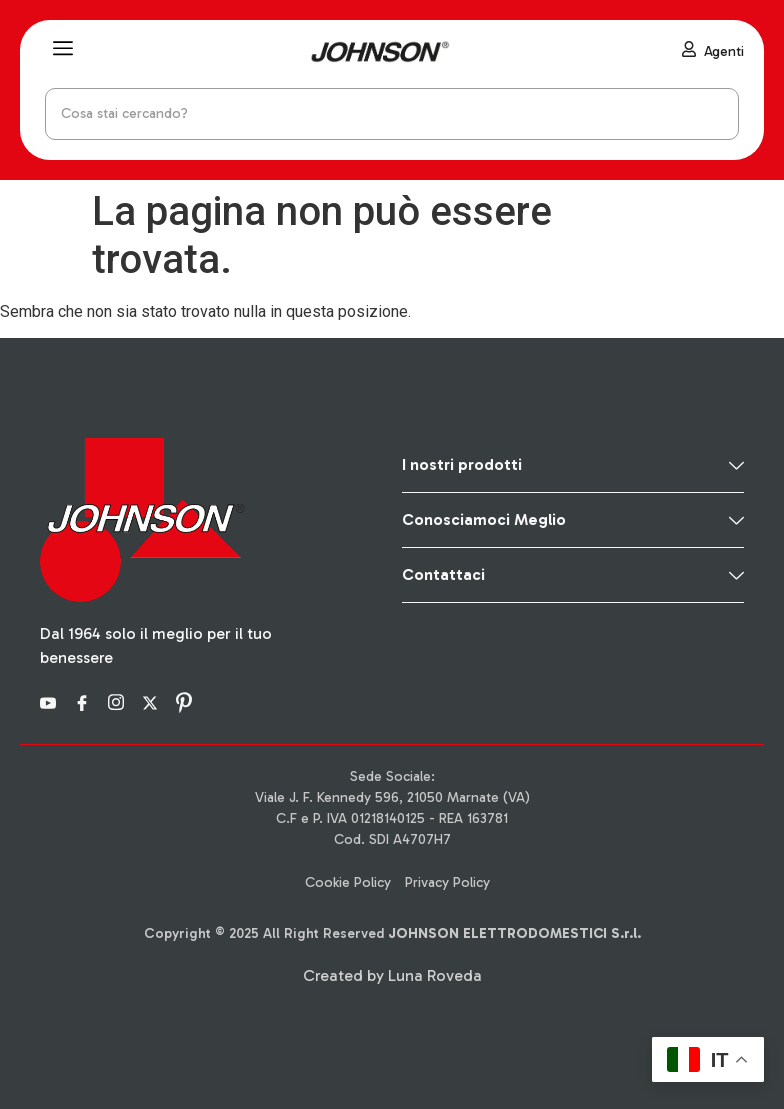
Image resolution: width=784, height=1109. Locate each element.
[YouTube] (51, 702)
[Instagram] (119, 702)
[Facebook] (85, 702)
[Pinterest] (187, 702)
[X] (153, 702)
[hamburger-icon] (62, 51)
